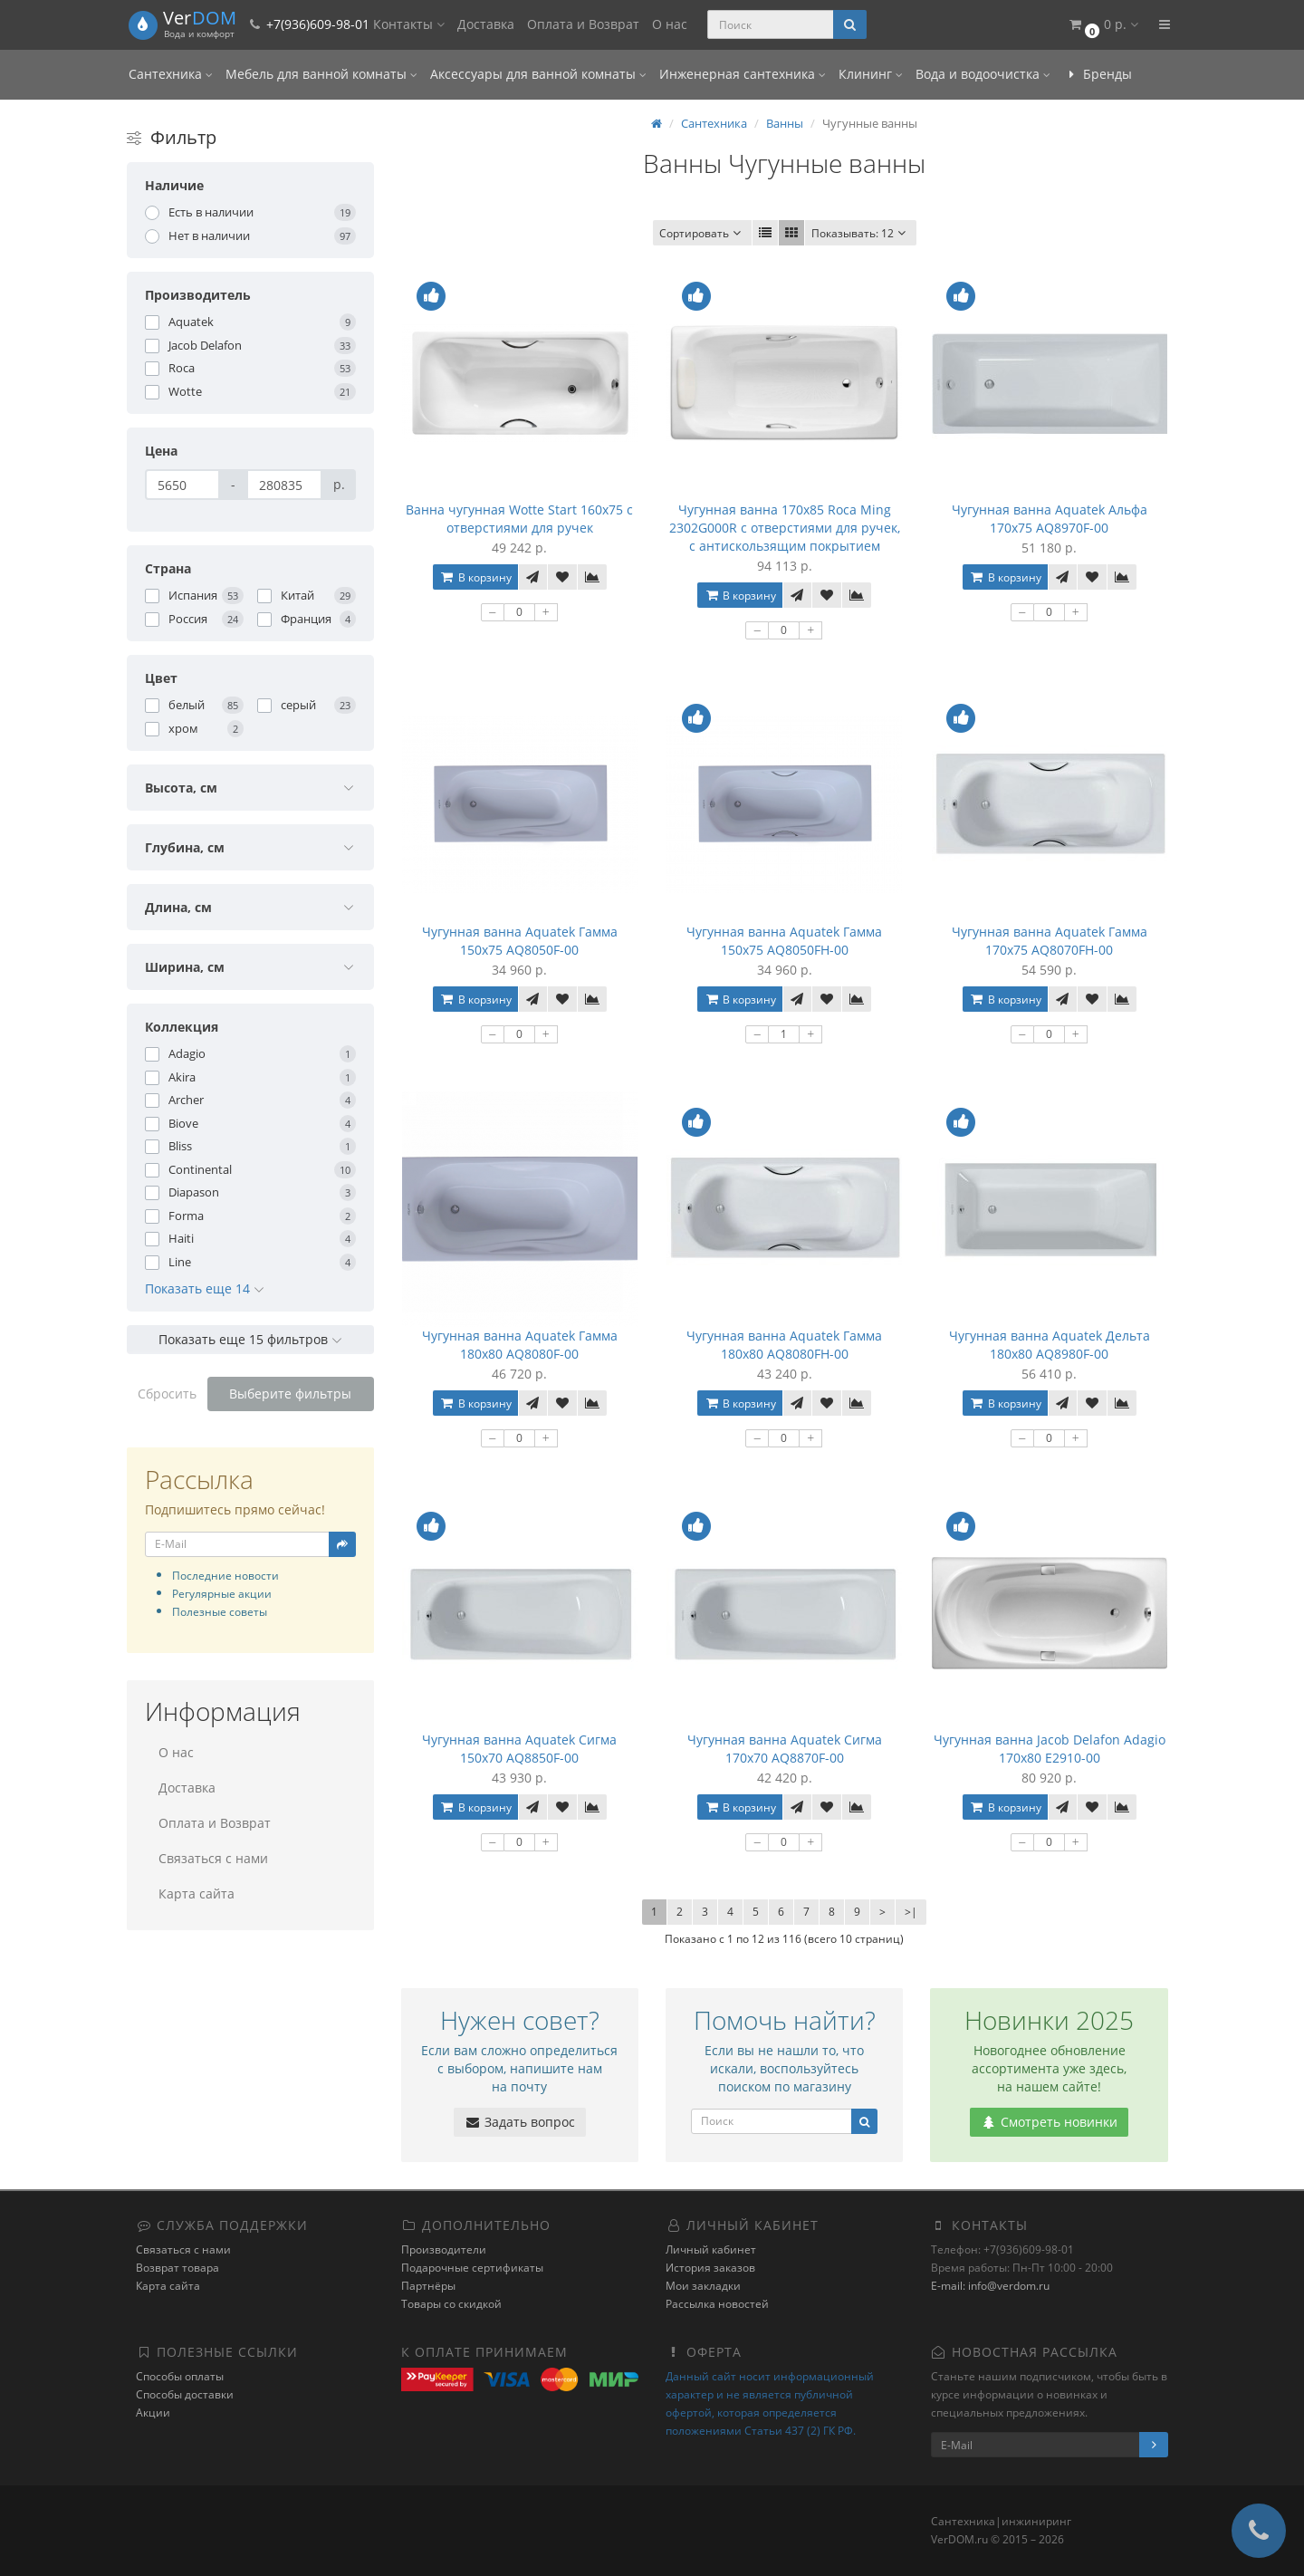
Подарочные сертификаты (472, 2267)
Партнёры (428, 2285)
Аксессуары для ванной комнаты (538, 73)
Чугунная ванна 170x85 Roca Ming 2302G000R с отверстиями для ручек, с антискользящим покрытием (784, 527)
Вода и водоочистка (983, 73)
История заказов (710, 2267)
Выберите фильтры (290, 1393)
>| (911, 1911)
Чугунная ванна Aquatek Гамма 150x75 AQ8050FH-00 (784, 940)
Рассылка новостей (717, 2304)
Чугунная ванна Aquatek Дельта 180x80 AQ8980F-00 (1049, 1344)
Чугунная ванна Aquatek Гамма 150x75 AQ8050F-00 (520, 940)
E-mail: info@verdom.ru (990, 2285)
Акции (153, 2412)
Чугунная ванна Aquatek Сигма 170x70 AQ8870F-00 (784, 1748)
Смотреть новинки (1049, 2121)
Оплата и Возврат (583, 24)
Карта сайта (196, 1893)
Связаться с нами (213, 1858)
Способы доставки (185, 2394)
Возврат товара (177, 2267)
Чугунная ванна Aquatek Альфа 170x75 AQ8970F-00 (1049, 518)
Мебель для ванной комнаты (321, 73)
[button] (1102, 25)
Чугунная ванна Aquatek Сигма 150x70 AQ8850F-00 (519, 1748)
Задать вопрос (520, 2121)
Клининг (871, 73)
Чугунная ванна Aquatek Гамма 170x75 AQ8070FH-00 (1049, 940)
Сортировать (702, 233)
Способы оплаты (180, 2376)
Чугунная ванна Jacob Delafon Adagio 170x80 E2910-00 (1049, 1748)
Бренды (1097, 73)
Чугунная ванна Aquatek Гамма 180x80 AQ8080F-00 (520, 1344)
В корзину (475, 577)
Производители (443, 2249)
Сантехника (171, 73)
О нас (669, 24)
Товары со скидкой (451, 2304)
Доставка (485, 24)
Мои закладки (703, 2285)
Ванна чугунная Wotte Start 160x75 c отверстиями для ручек (519, 518)
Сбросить (167, 1393)
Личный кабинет (711, 2249)
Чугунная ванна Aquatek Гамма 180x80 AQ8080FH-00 (784, 1344)
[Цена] (182, 484)
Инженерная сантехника (742, 73)
